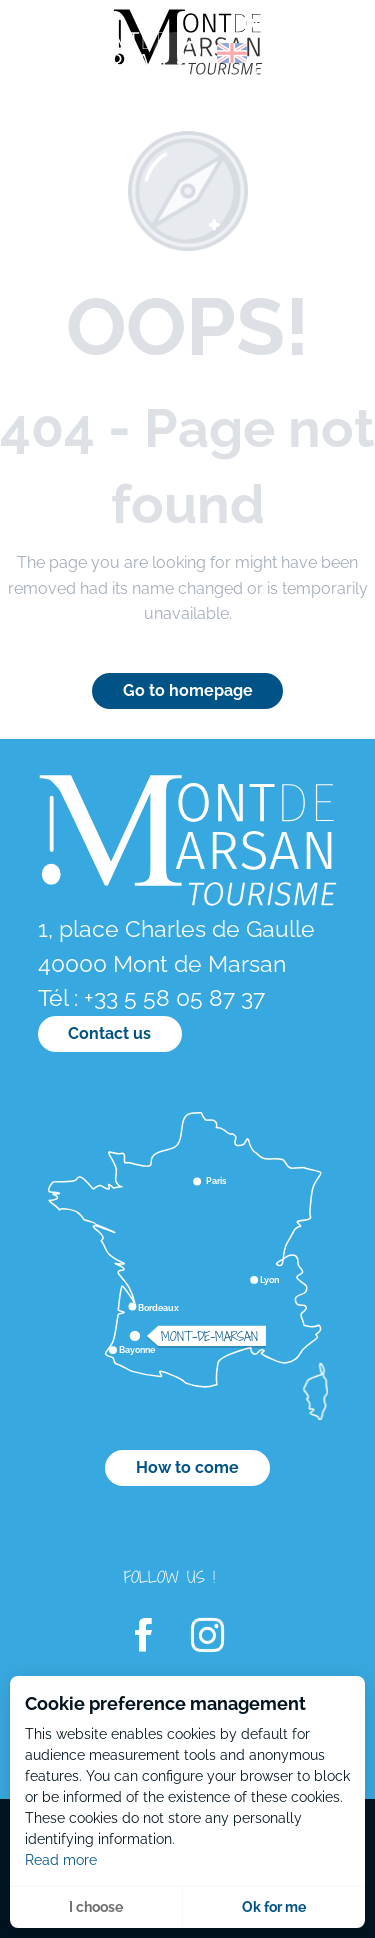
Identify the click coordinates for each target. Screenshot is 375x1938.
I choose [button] (96, 1907)
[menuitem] (100, 59)
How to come (187, 1467)
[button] (189, 53)
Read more (61, 1860)
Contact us (109, 1033)
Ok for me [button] (274, 1907)
